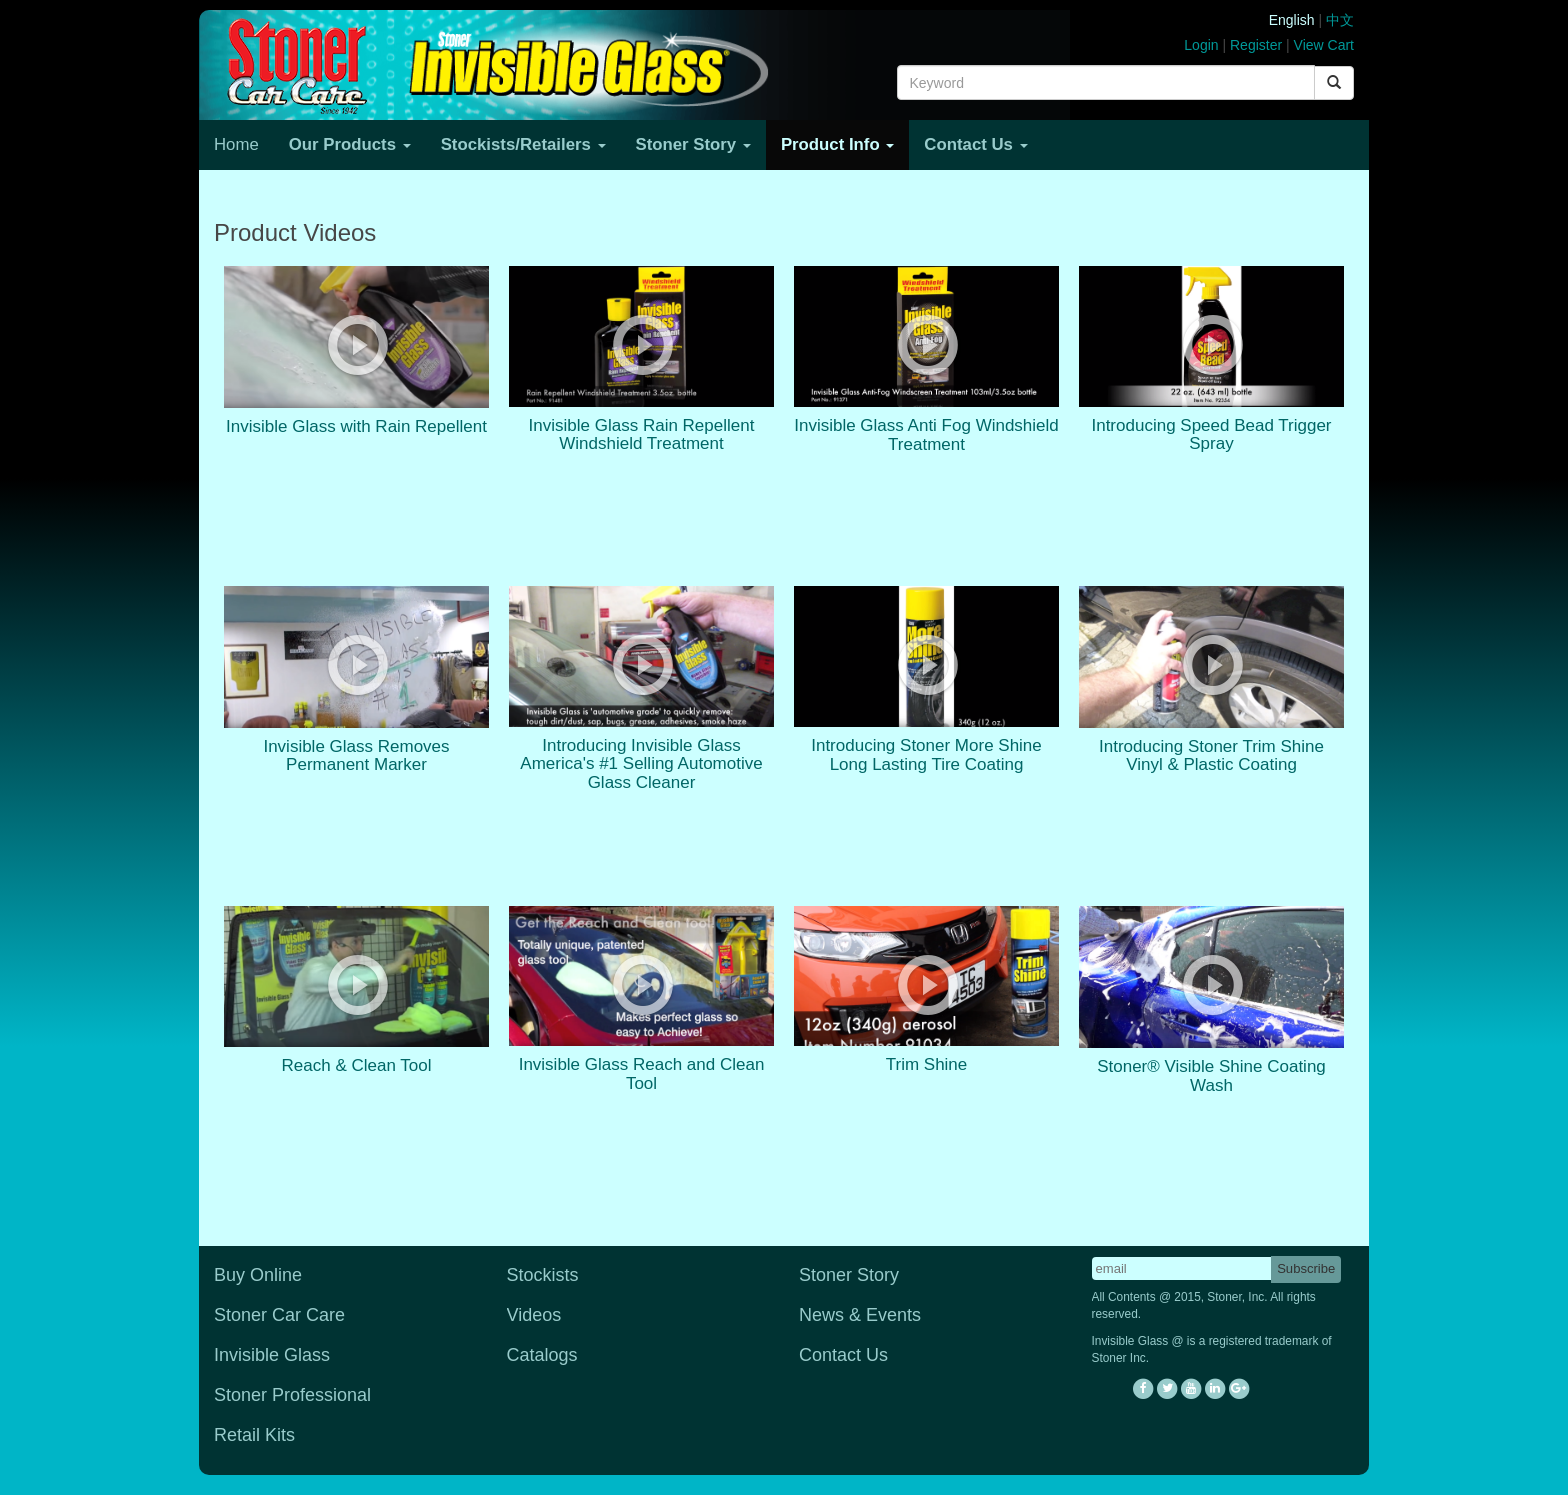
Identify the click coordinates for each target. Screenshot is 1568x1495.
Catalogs (542, 1355)
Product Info (837, 144)
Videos (534, 1315)
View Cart (1324, 45)
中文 (1340, 20)
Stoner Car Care (279, 1315)
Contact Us (975, 144)
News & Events (860, 1315)
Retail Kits (254, 1435)
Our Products (350, 144)
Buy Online (258, 1275)
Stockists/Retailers (523, 144)
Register (1256, 45)
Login (1201, 45)
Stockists (543, 1275)
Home (236, 144)
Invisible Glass (272, 1355)
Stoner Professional (292, 1395)
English (1292, 20)
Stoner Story (693, 144)
